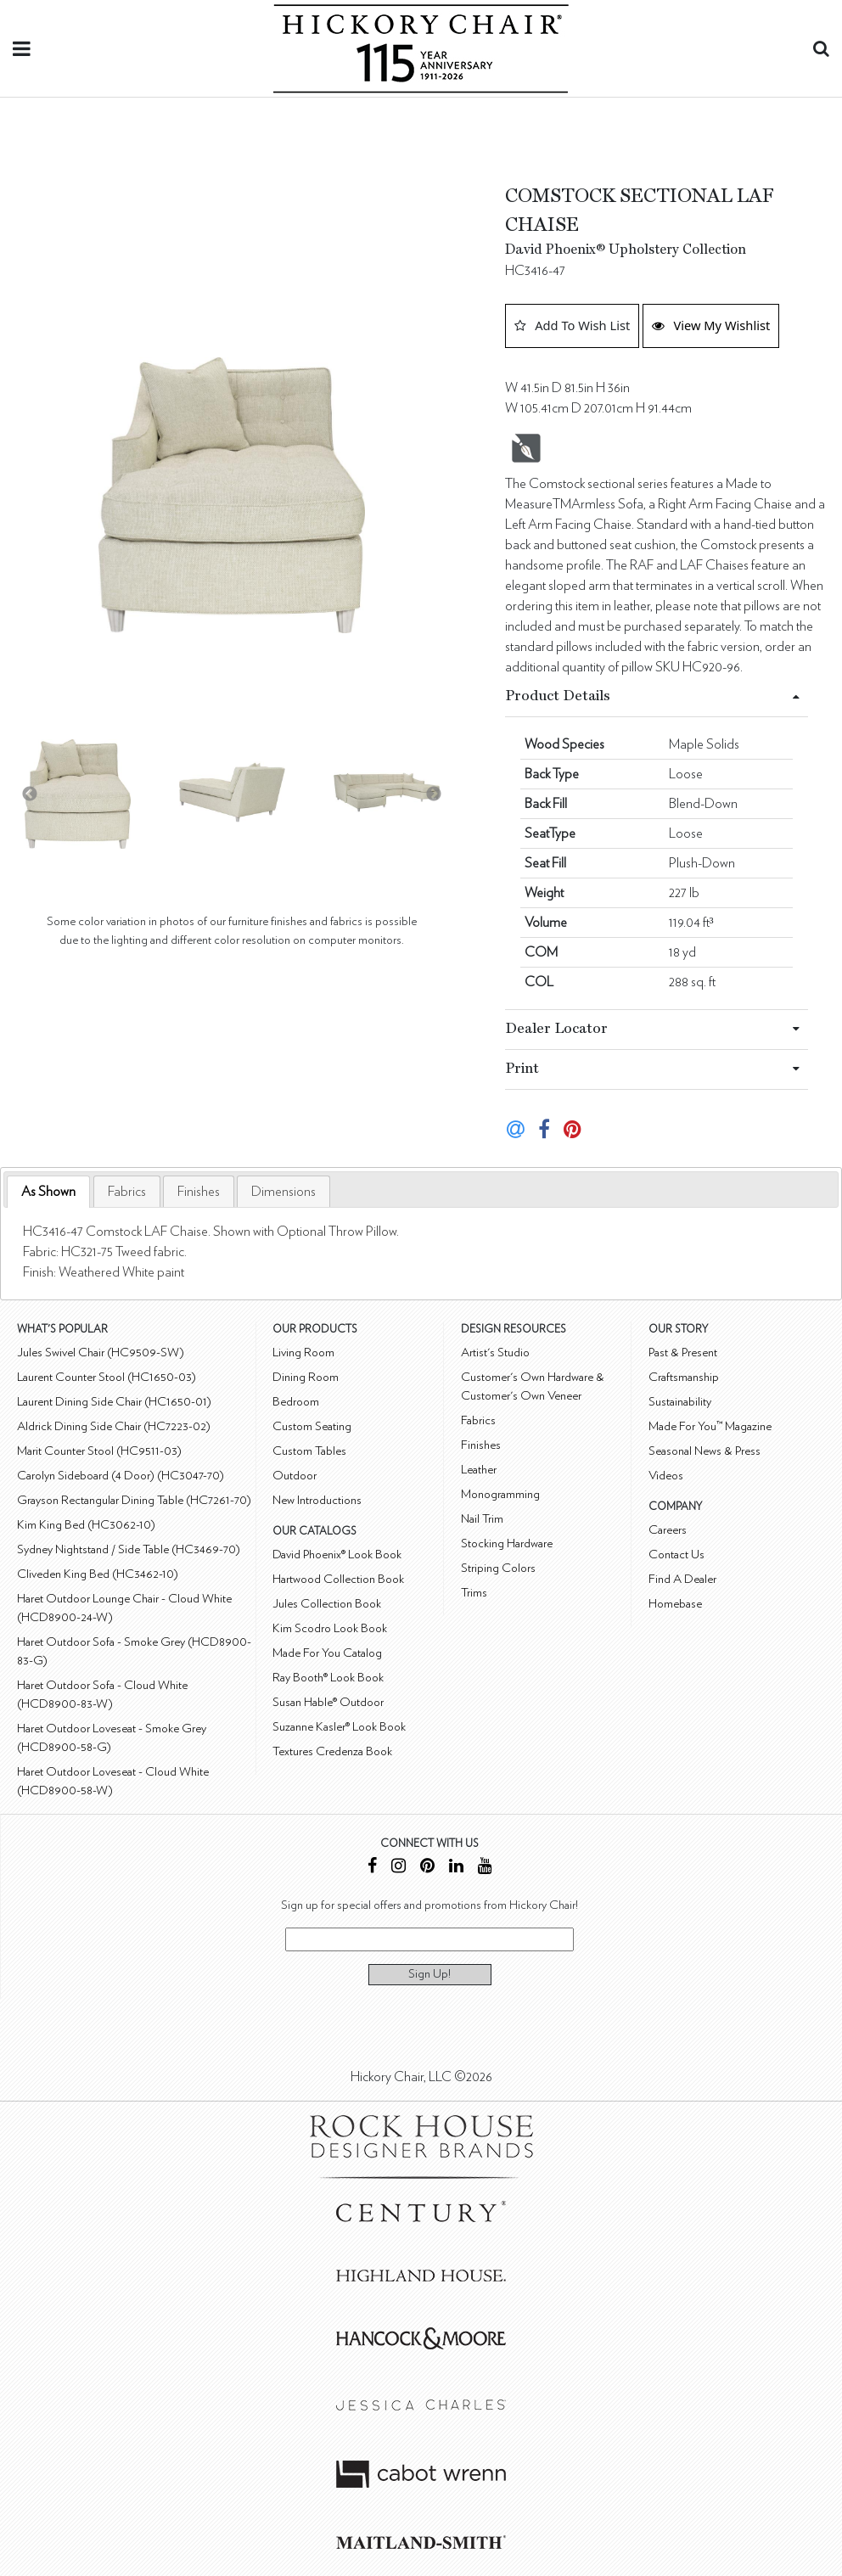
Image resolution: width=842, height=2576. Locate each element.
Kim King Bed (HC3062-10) (86, 1524)
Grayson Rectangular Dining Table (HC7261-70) (134, 1500)
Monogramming (500, 1494)
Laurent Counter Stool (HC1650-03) (106, 1377)
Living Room (303, 1352)
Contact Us (676, 1554)
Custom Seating (311, 1426)
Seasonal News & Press (704, 1451)
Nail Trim (482, 1518)
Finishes (198, 1191)
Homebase (675, 1603)
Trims (474, 1592)
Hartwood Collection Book (338, 1579)
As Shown (48, 1191)
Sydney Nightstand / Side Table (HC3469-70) (128, 1549)
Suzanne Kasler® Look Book (339, 1726)
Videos (665, 1475)
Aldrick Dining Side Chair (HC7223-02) (113, 1426)
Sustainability (679, 1401)
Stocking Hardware (507, 1543)
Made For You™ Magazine (710, 1426)
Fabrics (127, 1191)
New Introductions (317, 1500)
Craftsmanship (683, 1377)
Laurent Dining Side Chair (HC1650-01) (114, 1401)
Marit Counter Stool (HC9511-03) (99, 1451)
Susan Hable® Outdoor (328, 1702)
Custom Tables (309, 1451)
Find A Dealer (682, 1579)
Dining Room (305, 1377)
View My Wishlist (711, 325)
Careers (667, 1530)
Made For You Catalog (327, 1653)
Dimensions (283, 1191)
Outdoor (294, 1475)
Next (433, 794)
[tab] (48, 1192)
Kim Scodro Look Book (329, 1628)
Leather (479, 1469)
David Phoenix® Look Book (336, 1554)
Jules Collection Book (326, 1603)
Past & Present (682, 1352)
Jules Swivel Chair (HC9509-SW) (100, 1352)
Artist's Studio (495, 1352)
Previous (29, 794)
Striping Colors (498, 1568)
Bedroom (295, 1401)
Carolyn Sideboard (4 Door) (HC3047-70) (120, 1475)
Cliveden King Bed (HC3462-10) (97, 1574)
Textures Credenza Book (332, 1751)
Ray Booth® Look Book (328, 1677)
